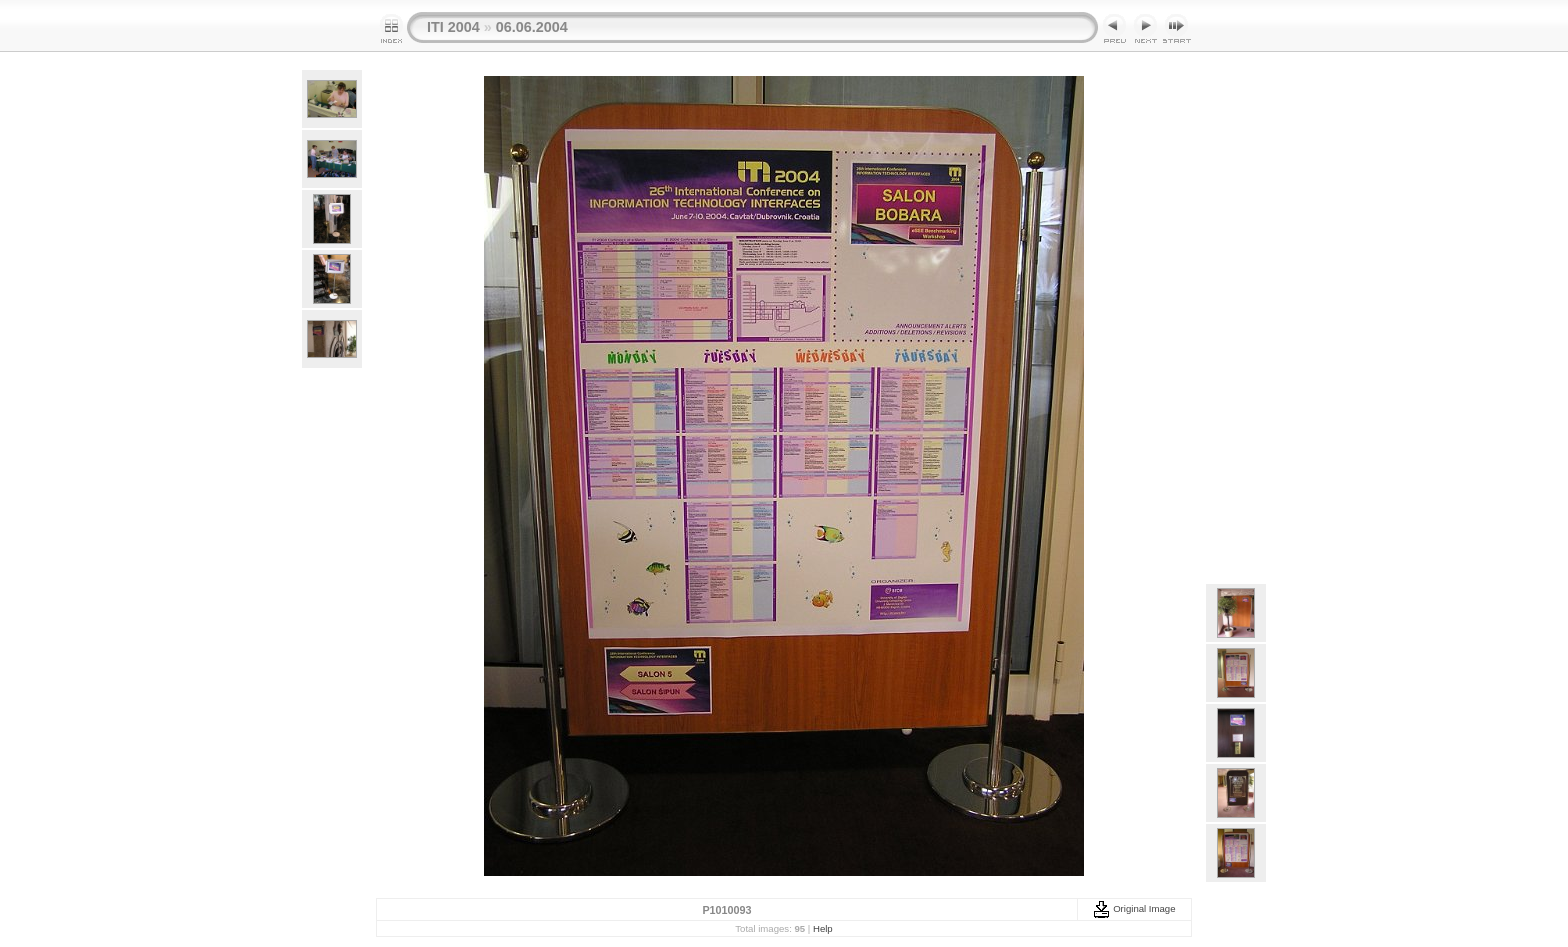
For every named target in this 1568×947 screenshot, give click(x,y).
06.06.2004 (532, 27)
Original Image (1134, 908)
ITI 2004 (453, 27)
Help (823, 928)
